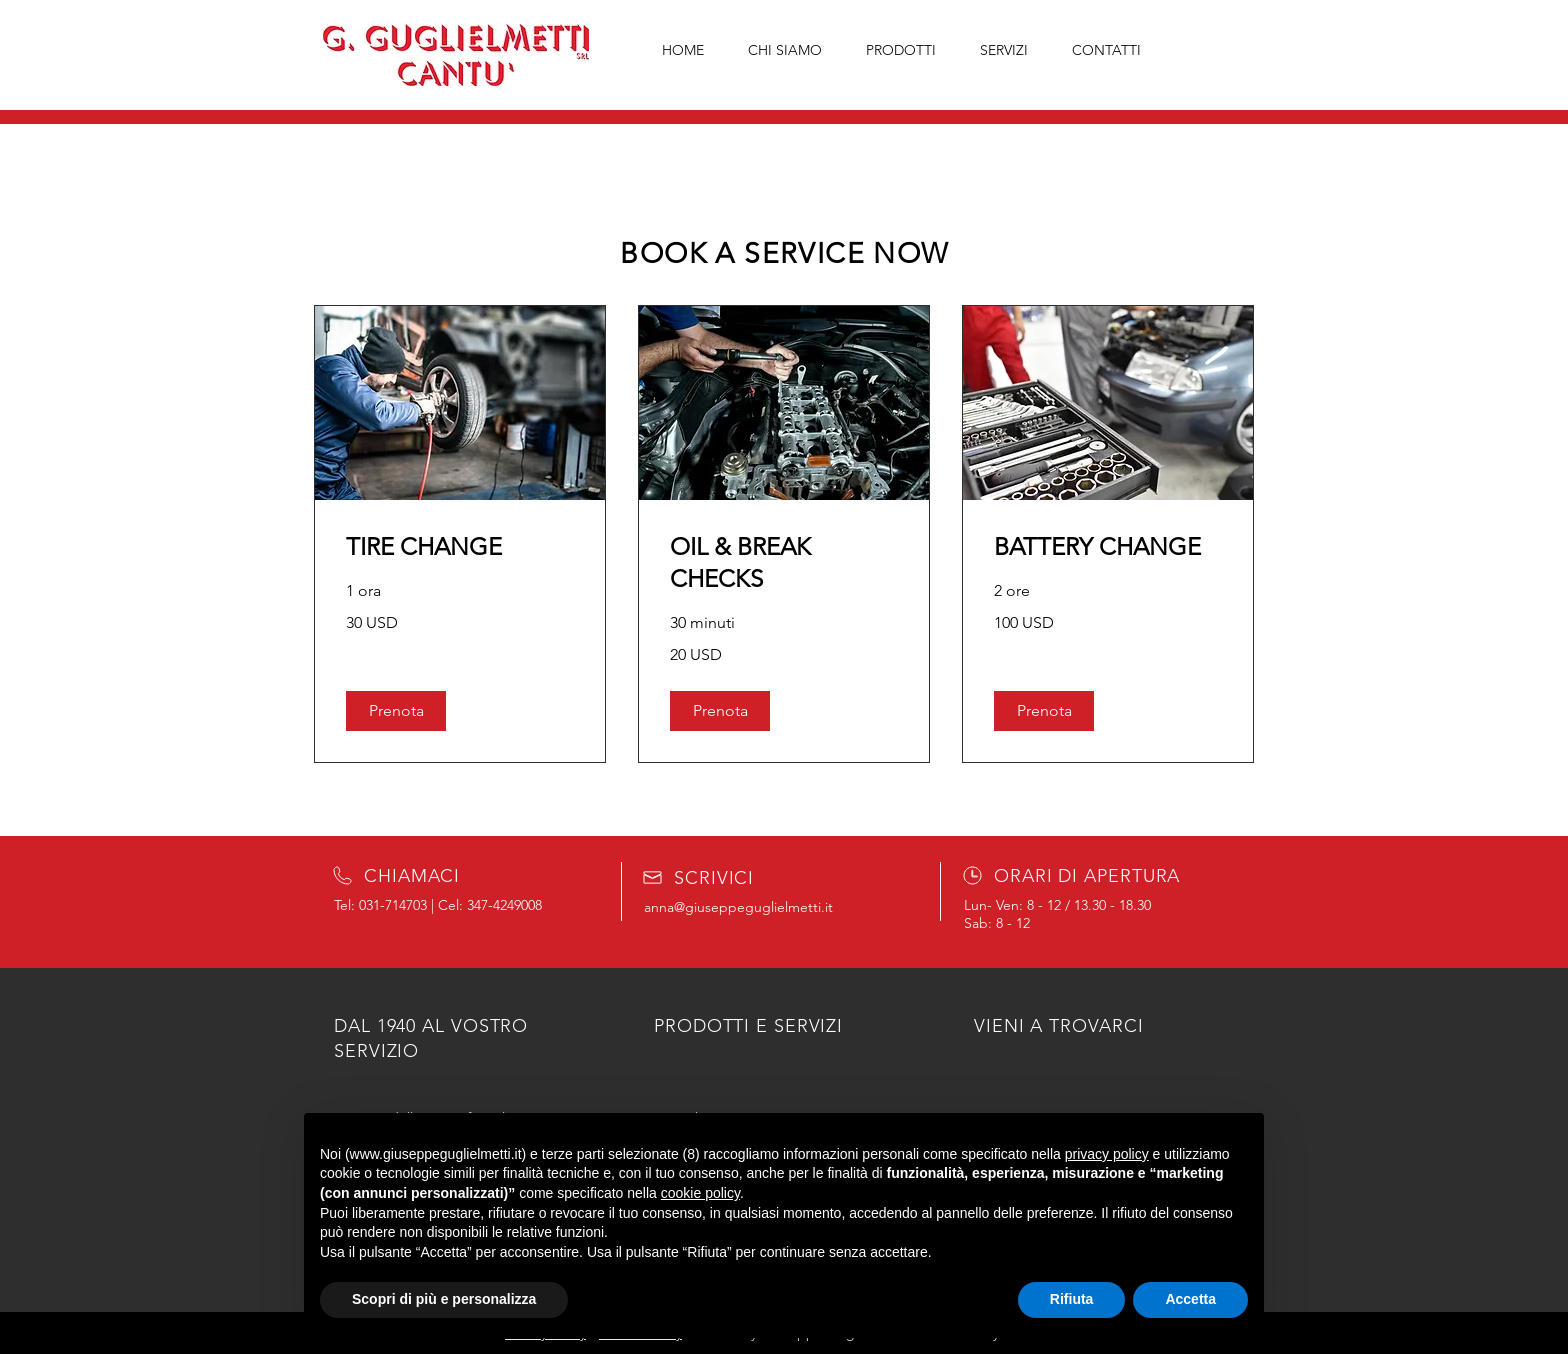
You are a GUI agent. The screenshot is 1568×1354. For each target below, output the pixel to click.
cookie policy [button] (700, 1193)
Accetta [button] (1190, 1299)
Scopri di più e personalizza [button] (444, 1299)
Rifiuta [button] (1072, 1299)
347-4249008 (504, 905)
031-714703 (393, 905)
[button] (396, 711)
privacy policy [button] (1107, 1154)
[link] (460, 547)
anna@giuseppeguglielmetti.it (738, 907)
